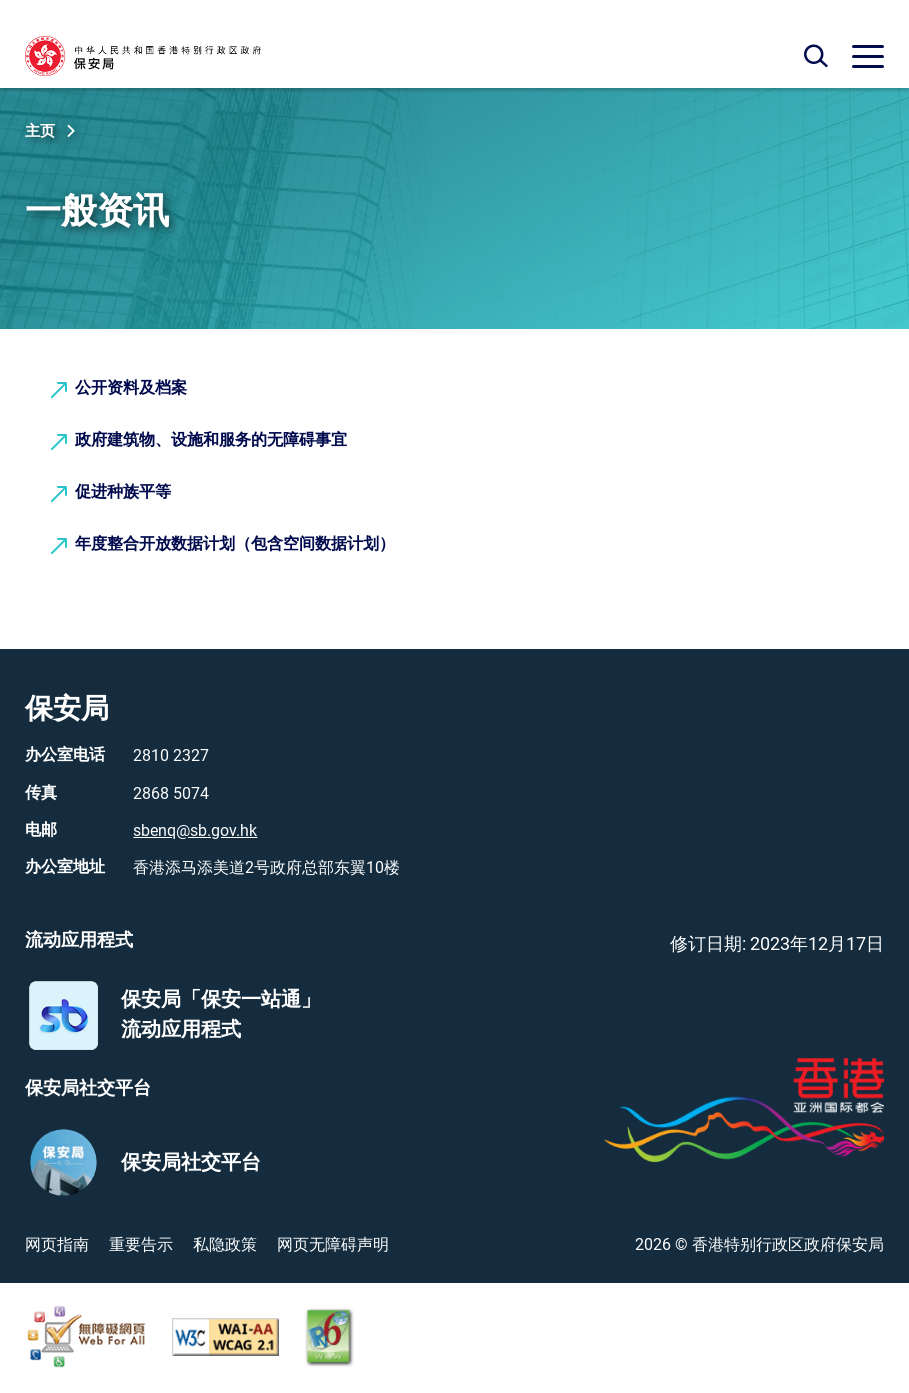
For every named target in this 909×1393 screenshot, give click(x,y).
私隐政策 (225, 1244)
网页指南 (57, 1244)
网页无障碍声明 (333, 1244)
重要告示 (141, 1244)
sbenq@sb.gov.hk (195, 830)
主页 (40, 131)
